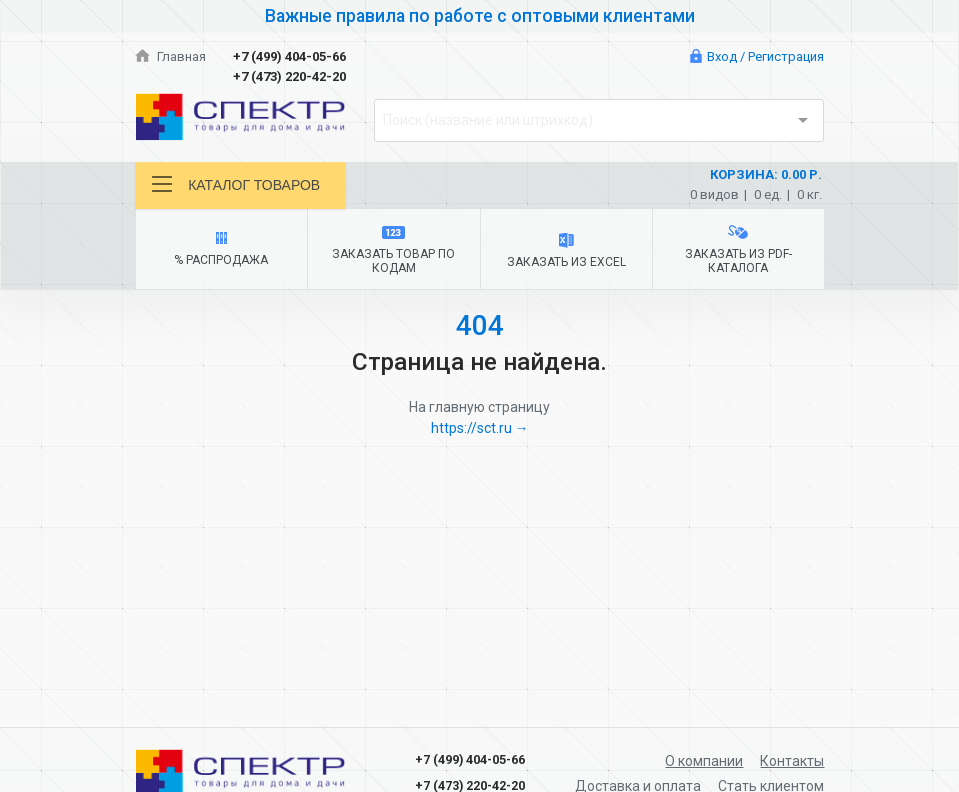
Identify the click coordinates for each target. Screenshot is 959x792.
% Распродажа (221, 249)
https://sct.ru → (480, 428)
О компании (704, 761)
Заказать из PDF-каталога (738, 250)
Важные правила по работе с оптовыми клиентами (480, 16)
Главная (171, 56)
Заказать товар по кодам (393, 250)
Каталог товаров (236, 184)
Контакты (792, 761)
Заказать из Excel (566, 251)
